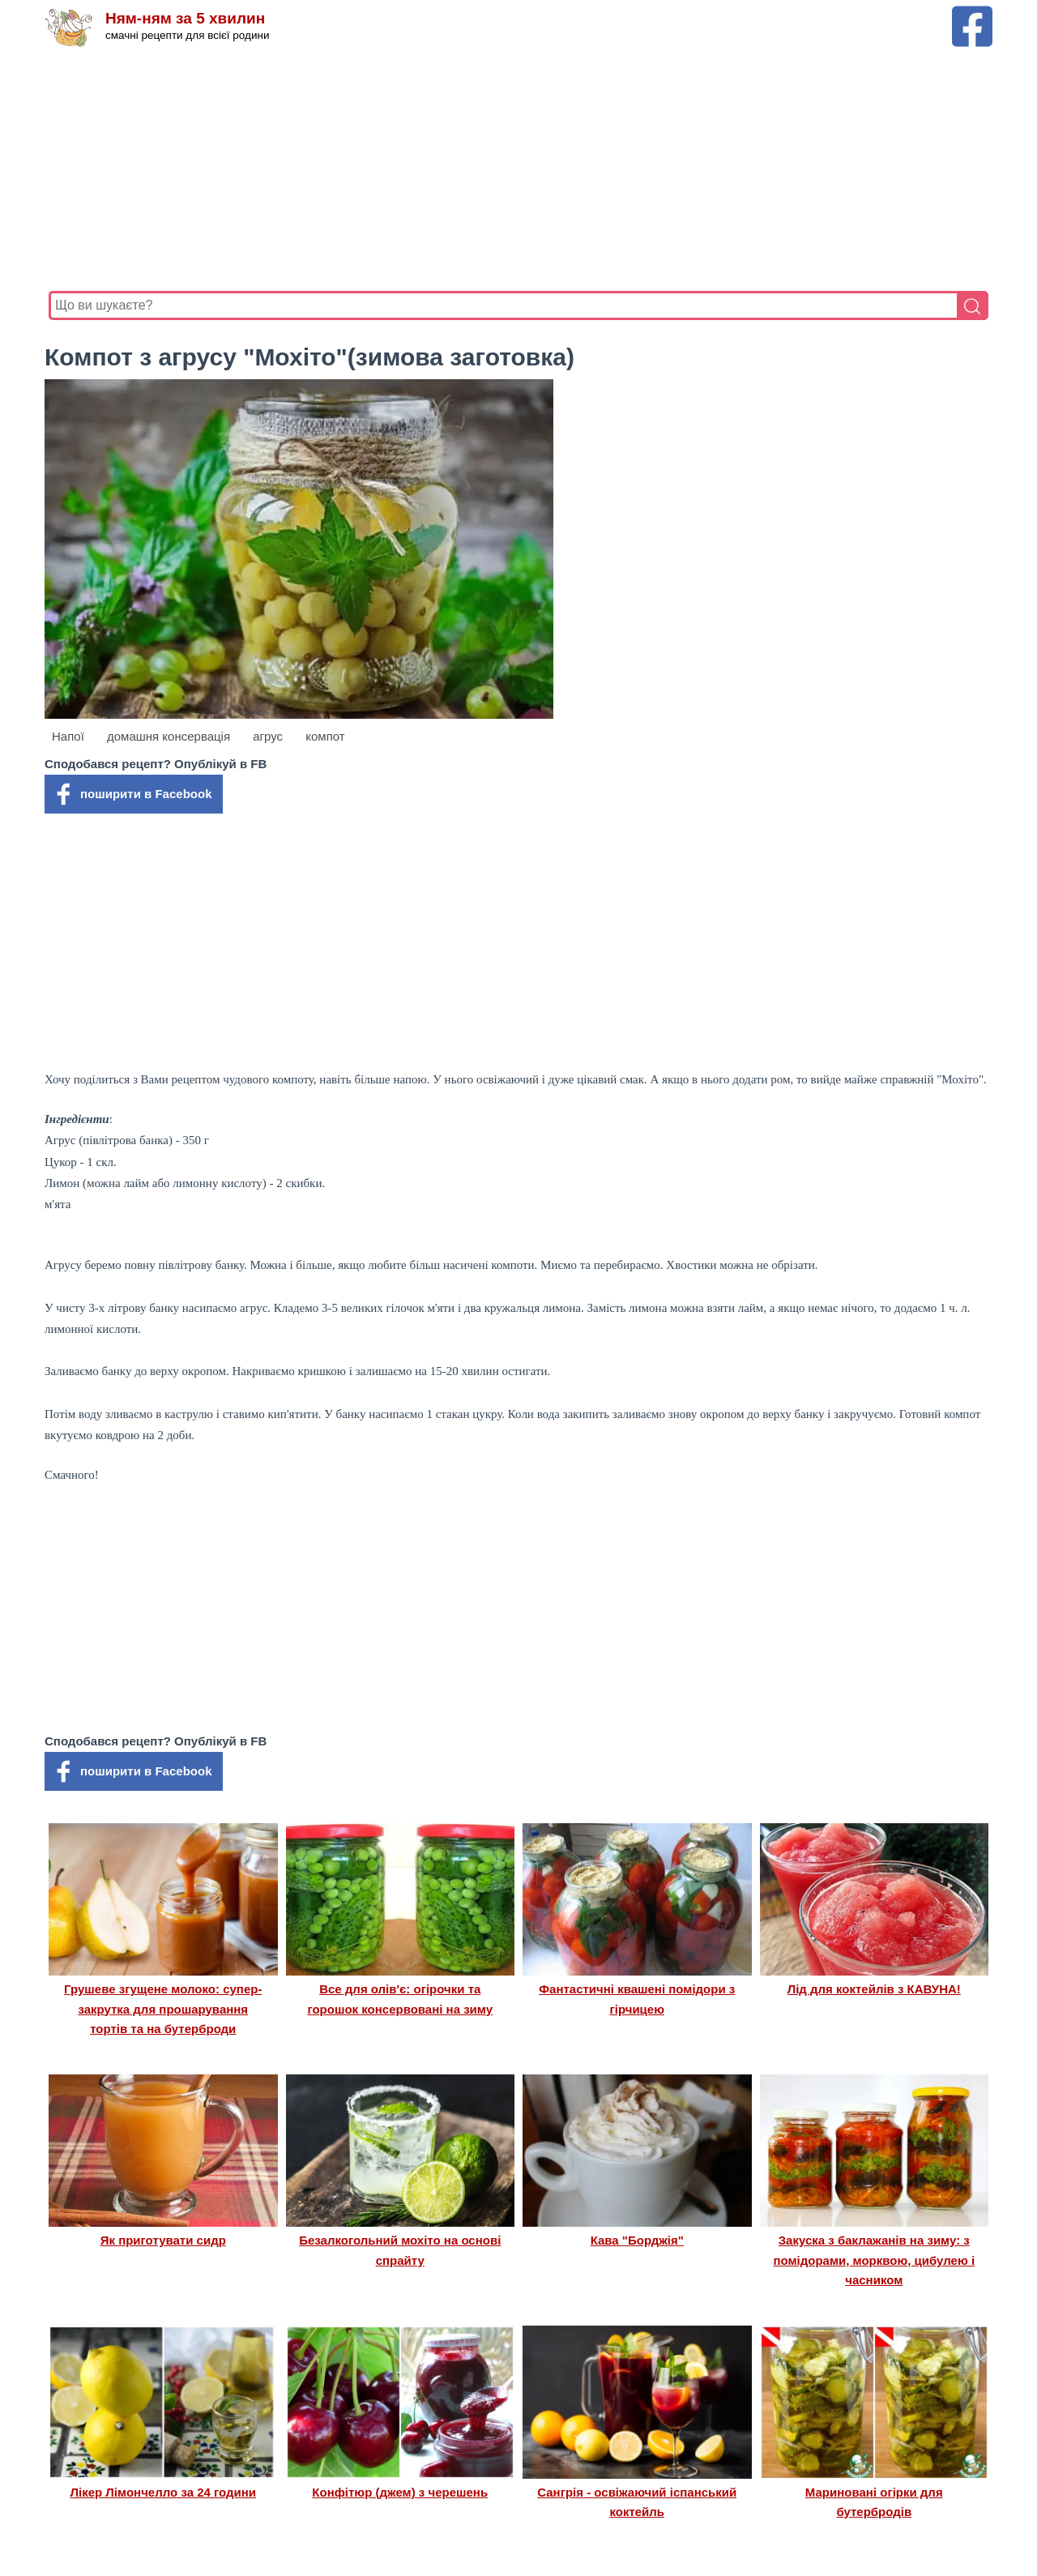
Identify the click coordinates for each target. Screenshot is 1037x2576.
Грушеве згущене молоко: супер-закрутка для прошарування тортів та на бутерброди (163, 2009)
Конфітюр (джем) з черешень (400, 2492)
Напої (68, 736)
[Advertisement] (518, 169)
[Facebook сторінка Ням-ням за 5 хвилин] (972, 13)
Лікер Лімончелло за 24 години (163, 2492)
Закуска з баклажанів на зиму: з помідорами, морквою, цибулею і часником (874, 2260)
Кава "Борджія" (637, 2240)
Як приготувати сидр (163, 2240)
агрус (268, 736)
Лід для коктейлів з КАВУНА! (874, 1989)
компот (324, 736)
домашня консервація (168, 736)
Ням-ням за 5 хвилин (185, 18)
